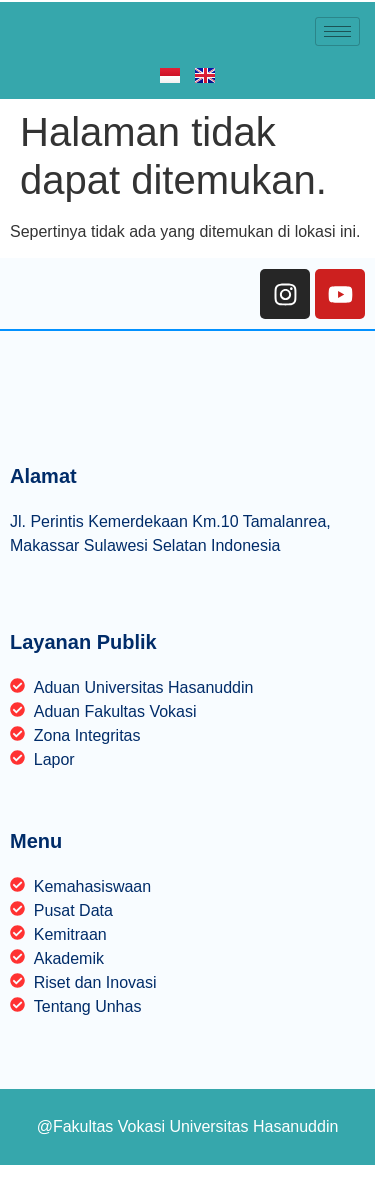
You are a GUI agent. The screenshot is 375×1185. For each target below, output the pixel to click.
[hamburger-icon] (337, 31)
